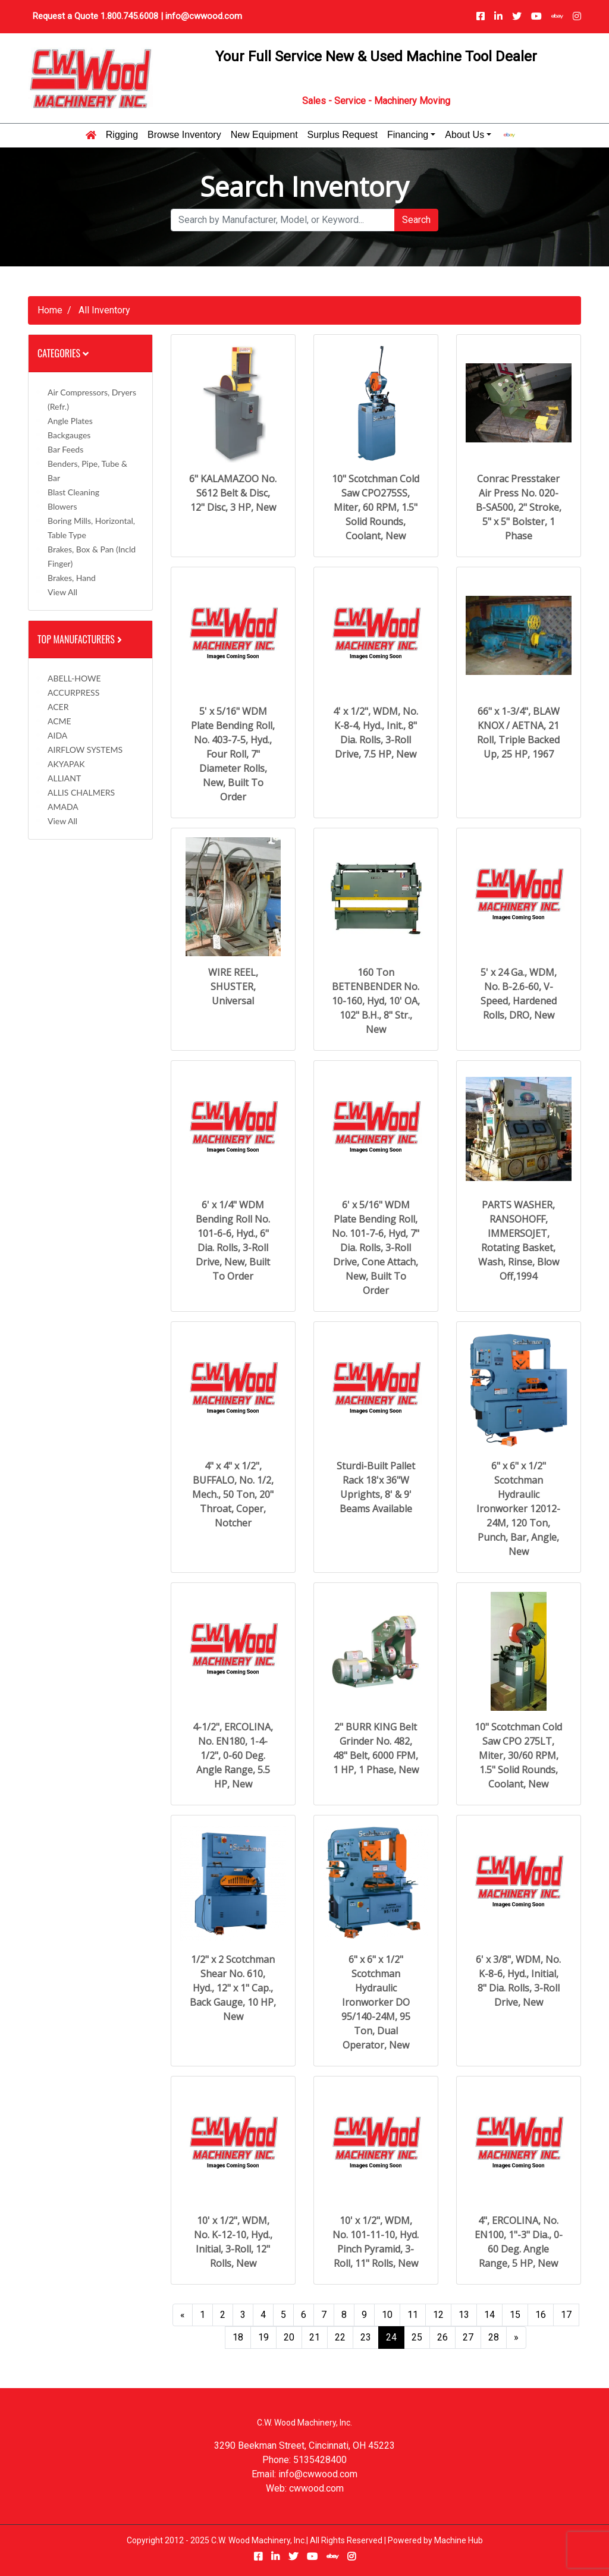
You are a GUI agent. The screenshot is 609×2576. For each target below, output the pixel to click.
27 (468, 2337)
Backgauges (69, 435)
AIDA (57, 735)
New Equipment (264, 135)
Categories (63, 353)
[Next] (516, 2337)
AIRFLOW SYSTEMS (85, 749)
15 (515, 2314)
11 (412, 2314)
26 (442, 2337)
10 (387, 2314)
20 (289, 2337)
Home (49, 310)
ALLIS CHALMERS (81, 792)
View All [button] (62, 592)
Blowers (62, 506)
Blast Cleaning (73, 492)
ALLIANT (64, 778)
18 (238, 2337)
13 (464, 2314)
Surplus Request (342, 135)
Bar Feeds (65, 449)
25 (417, 2337)
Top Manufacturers (80, 639)
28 (493, 2337)
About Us (464, 135)
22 (340, 2337)
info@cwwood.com (203, 16)
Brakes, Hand (72, 578)
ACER (58, 707)
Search (416, 219)
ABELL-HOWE (74, 678)
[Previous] (182, 2315)
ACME (59, 721)
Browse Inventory (184, 135)
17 (566, 2314)
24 (391, 2337)
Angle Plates (70, 421)
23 (365, 2337)
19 (263, 2337)
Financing (407, 135)
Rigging (122, 135)
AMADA (63, 807)
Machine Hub (458, 2540)
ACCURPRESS (73, 692)
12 (438, 2314)
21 (314, 2337)
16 (540, 2314)
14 (489, 2314)
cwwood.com (316, 2488)
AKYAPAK (66, 764)
